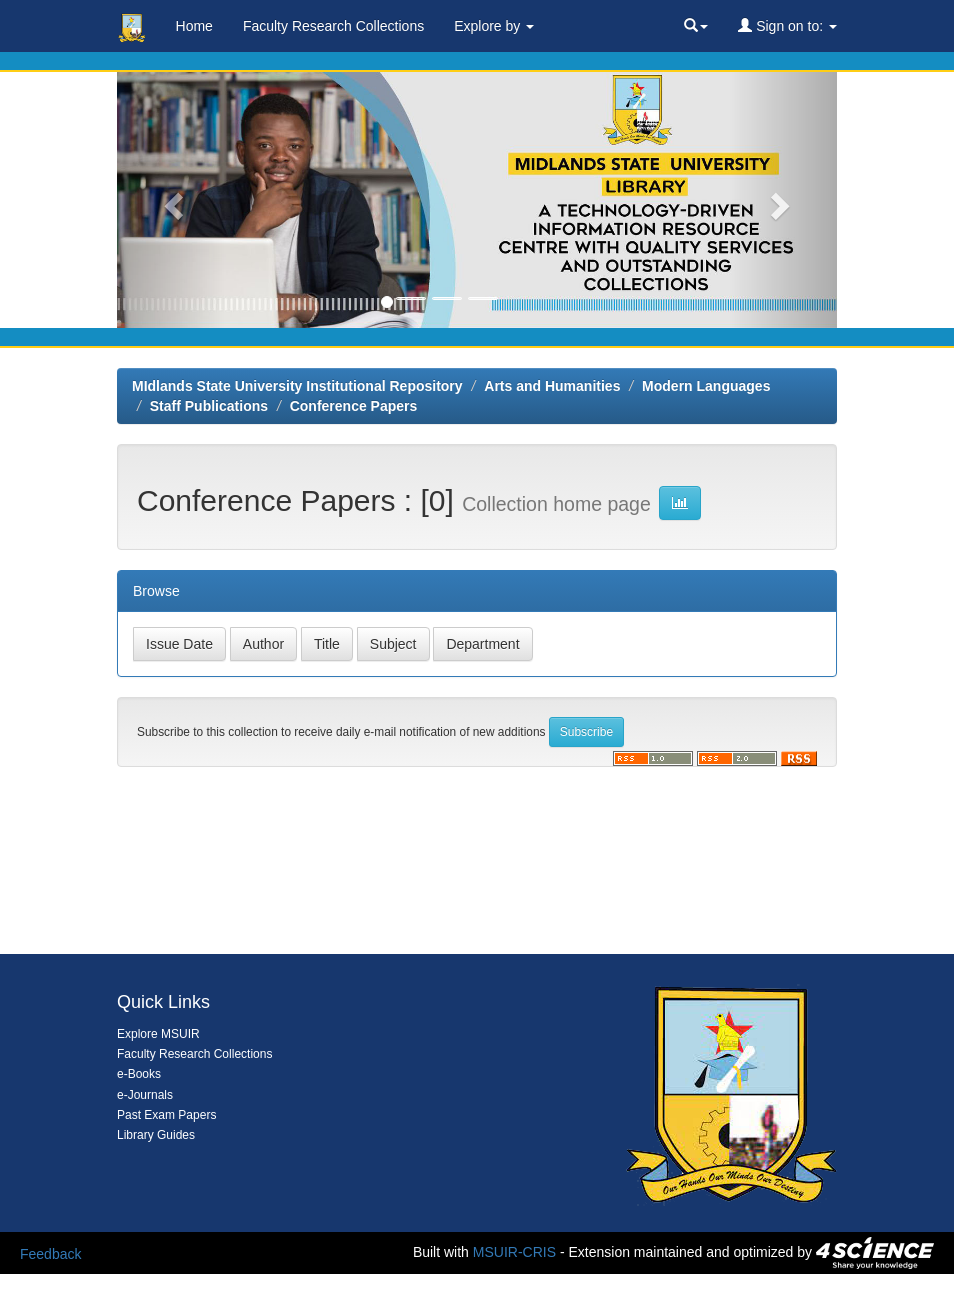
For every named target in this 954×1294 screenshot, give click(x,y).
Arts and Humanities (552, 386)
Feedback (50, 1254)
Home (194, 26)
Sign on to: (787, 26)
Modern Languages (706, 386)
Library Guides (156, 1135)
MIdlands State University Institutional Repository (297, 386)
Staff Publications (209, 406)
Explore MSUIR (158, 1034)
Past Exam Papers (166, 1115)
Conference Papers (354, 406)
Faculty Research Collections (333, 26)
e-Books (139, 1074)
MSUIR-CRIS (514, 1252)
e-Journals (145, 1095)
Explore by (494, 26)
